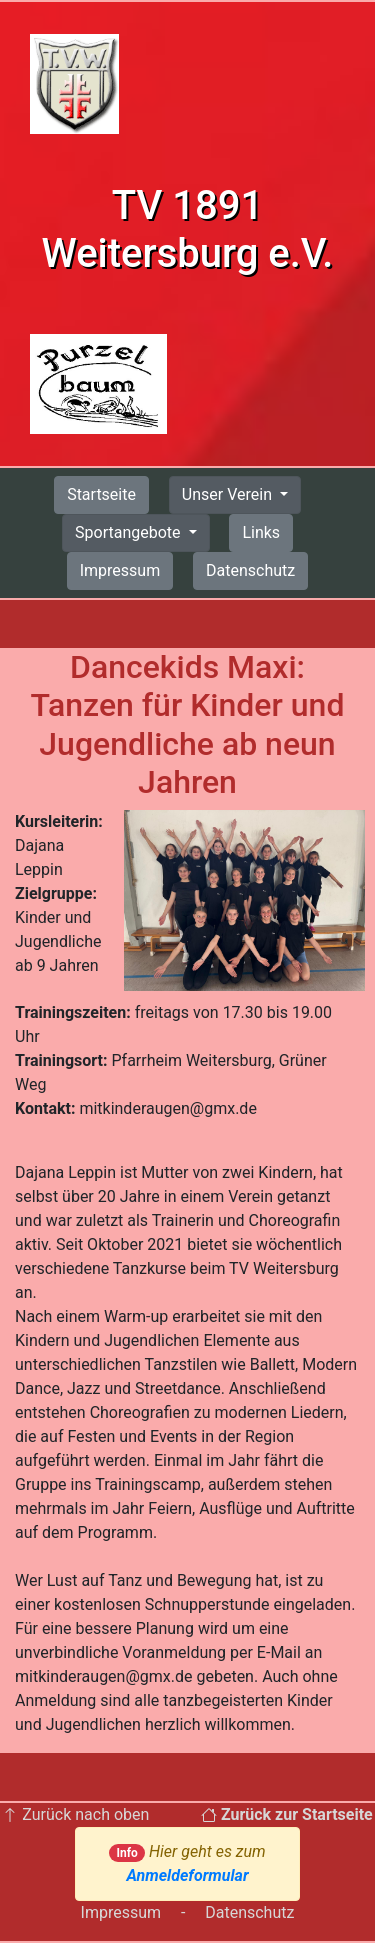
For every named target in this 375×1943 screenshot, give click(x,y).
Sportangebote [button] (129, 532)
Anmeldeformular (187, 1875)
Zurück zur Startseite (287, 1814)
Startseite (101, 494)
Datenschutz (250, 570)
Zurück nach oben (75, 1814)
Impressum (120, 570)
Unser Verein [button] (229, 494)
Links (261, 532)
